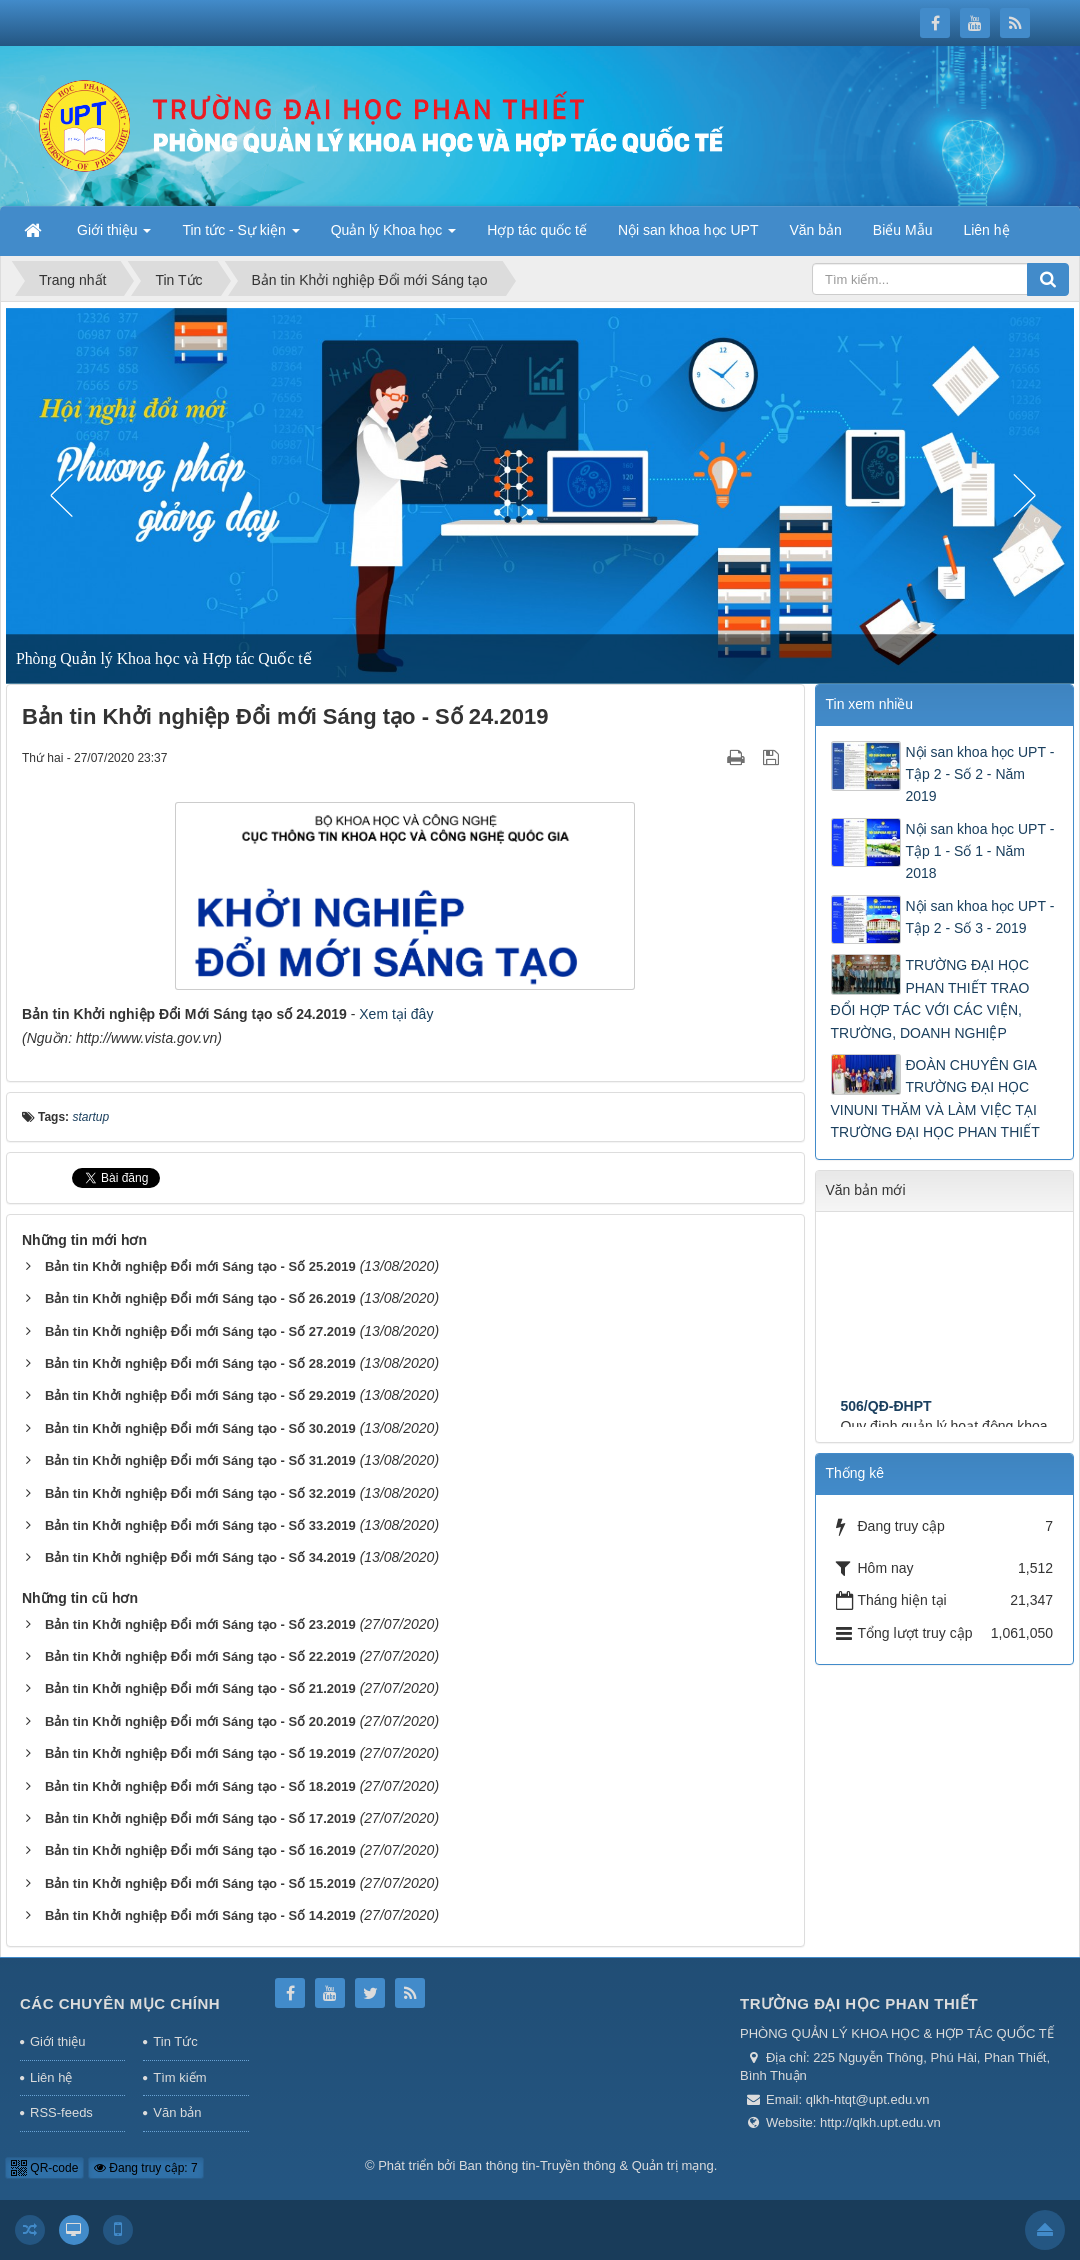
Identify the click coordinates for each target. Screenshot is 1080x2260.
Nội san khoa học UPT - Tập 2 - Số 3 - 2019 (980, 917)
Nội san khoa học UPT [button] (688, 230)
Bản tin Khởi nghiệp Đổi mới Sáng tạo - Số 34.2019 (200, 1557)
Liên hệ (51, 2077)
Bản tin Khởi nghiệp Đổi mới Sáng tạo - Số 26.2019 (200, 1298)
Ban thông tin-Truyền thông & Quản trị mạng (586, 2165)
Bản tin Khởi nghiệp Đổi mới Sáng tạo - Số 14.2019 (200, 1915)
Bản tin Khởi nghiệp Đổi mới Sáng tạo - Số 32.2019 (200, 1493)
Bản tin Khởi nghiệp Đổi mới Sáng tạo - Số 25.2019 (200, 1266)
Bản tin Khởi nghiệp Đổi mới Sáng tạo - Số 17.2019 (200, 1818)
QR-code (44, 2168)
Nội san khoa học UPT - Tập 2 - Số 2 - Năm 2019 (980, 774)
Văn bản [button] (815, 230)
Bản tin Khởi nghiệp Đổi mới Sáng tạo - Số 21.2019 (200, 1688)
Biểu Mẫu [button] (903, 230)
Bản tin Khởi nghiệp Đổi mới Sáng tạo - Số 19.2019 (200, 1753)
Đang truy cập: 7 (146, 2168)
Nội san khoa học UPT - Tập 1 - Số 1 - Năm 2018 (980, 851)
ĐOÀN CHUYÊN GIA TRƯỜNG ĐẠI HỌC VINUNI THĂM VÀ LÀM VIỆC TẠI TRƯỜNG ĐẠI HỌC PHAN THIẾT (935, 1098)
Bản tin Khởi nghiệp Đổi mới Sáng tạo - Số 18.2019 (200, 1786)
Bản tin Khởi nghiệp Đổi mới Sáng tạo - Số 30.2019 (200, 1428)
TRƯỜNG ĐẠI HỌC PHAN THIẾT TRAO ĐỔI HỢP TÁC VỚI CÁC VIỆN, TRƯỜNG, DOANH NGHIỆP (930, 998)
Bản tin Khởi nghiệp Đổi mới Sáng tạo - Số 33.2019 (200, 1525)
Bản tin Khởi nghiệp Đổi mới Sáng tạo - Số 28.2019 (200, 1363)
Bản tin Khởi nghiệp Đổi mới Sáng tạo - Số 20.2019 (200, 1721)
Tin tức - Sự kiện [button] (240, 236)
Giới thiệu (57, 2041)
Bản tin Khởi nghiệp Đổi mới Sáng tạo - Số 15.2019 (200, 1883)
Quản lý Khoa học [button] (394, 236)
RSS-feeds (61, 2112)
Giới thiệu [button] (114, 236)
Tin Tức (175, 2041)
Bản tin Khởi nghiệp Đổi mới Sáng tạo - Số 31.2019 (200, 1460)
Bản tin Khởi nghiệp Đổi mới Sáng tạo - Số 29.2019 (200, 1395)
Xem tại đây (396, 1014)
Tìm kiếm (179, 2077)
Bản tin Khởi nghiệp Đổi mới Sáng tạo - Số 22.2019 (200, 1656)
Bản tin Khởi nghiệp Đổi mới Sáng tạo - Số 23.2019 (200, 1624)
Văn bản (177, 2112)
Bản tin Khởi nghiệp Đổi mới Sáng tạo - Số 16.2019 (200, 1850)
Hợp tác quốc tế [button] (537, 230)
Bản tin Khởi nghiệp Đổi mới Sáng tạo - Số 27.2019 (200, 1331)
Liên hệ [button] (986, 230)
